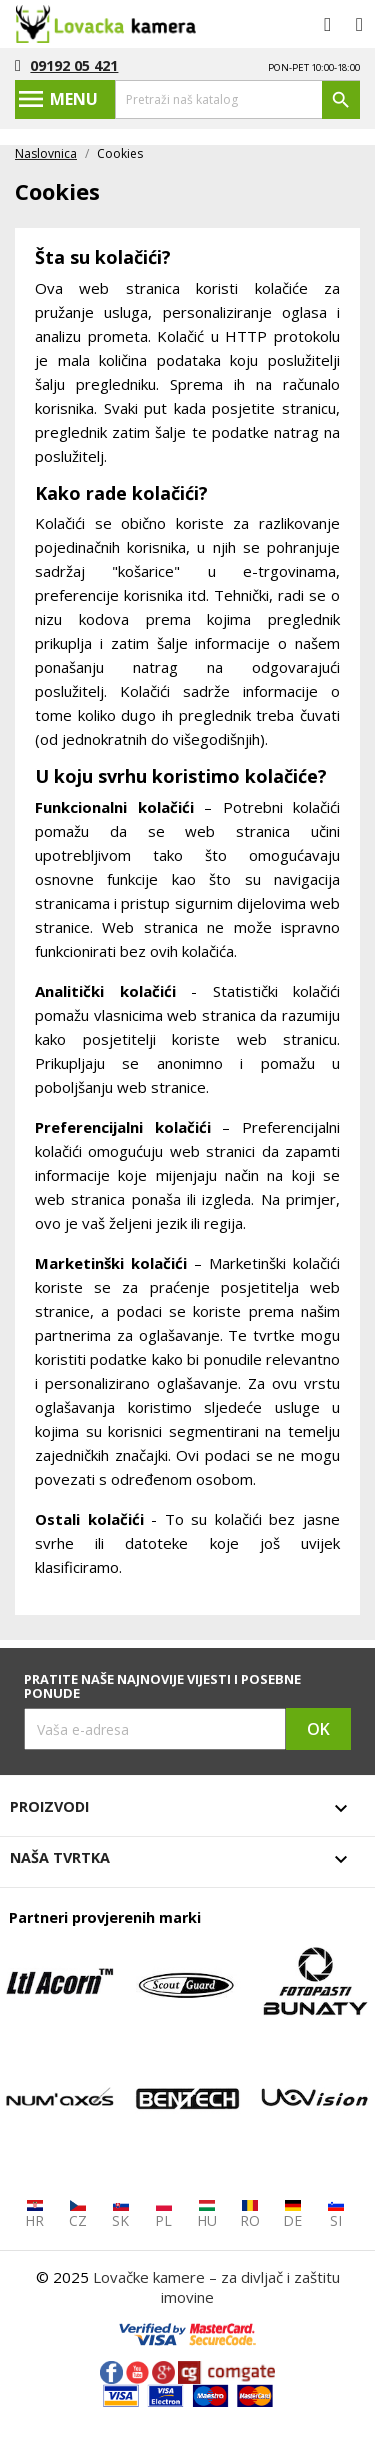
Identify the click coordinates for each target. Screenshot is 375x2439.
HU (207, 2214)
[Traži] (237, 99)
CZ (78, 2214)
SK (120, 2214)
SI (336, 2214)
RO (250, 2214)
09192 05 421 (74, 65)
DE (292, 2214)
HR (34, 2214)
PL (163, 2214)
